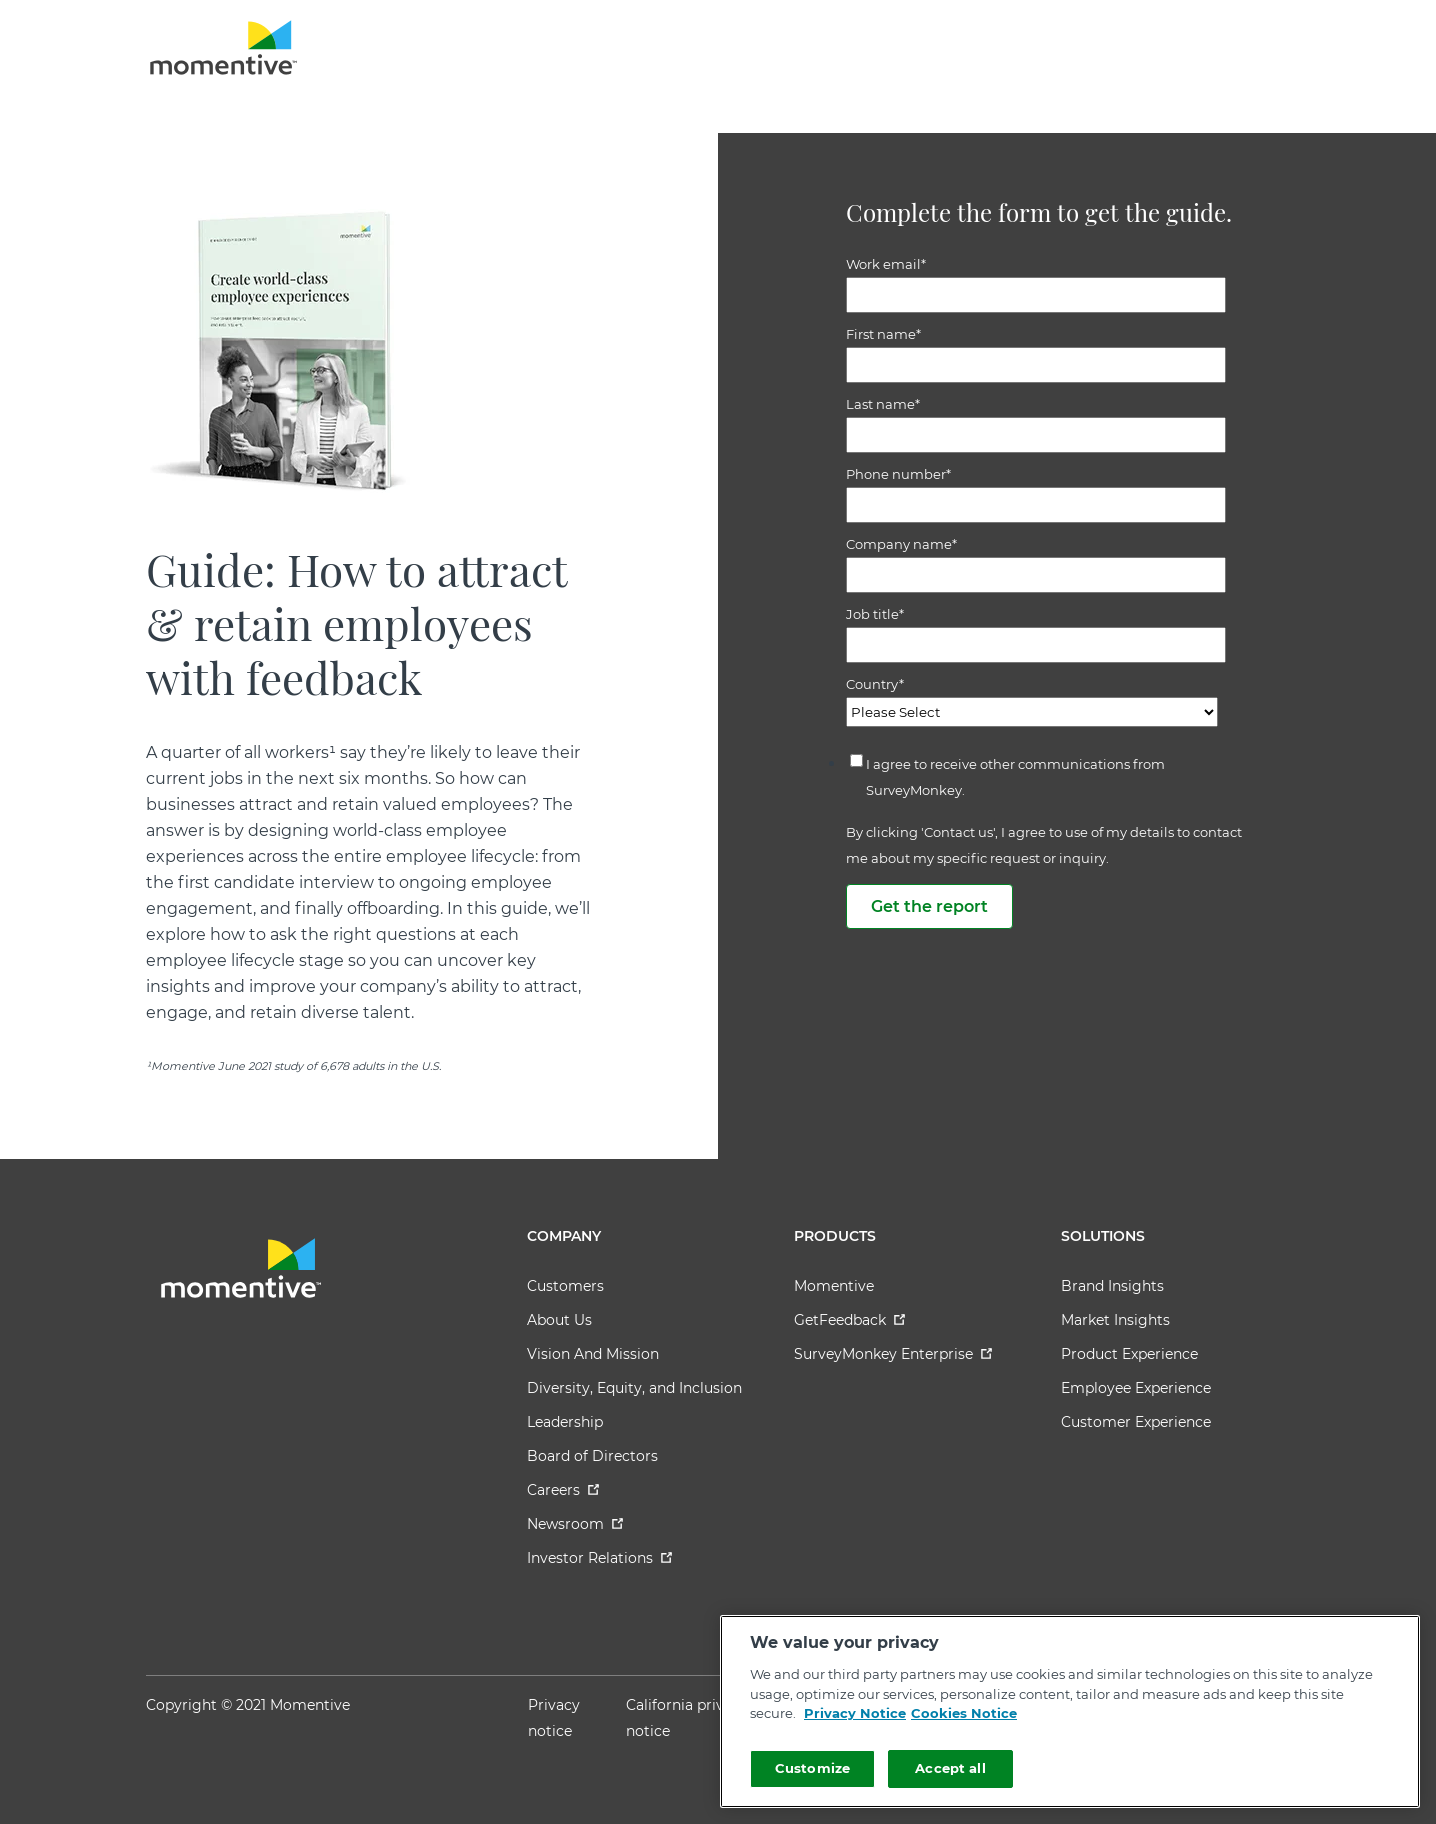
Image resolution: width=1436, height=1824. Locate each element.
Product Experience (1129, 1354)
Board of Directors (592, 1456)
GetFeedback (849, 1320)
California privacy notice (687, 1718)
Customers (565, 1286)
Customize (812, 1768)
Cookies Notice (964, 1713)
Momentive (834, 1286)
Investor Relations (599, 1558)
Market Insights (1115, 1320)
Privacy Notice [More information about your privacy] (855, 1713)
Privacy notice (554, 1718)
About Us (559, 1320)
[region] (1070, 1711)
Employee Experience (1136, 1388)
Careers (563, 1490)
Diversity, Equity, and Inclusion (634, 1388)
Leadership (565, 1422)
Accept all (950, 1768)
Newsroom (575, 1524)
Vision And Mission (593, 1354)
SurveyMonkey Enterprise (893, 1354)
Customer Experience (1136, 1422)
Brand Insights (1112, 1286)
